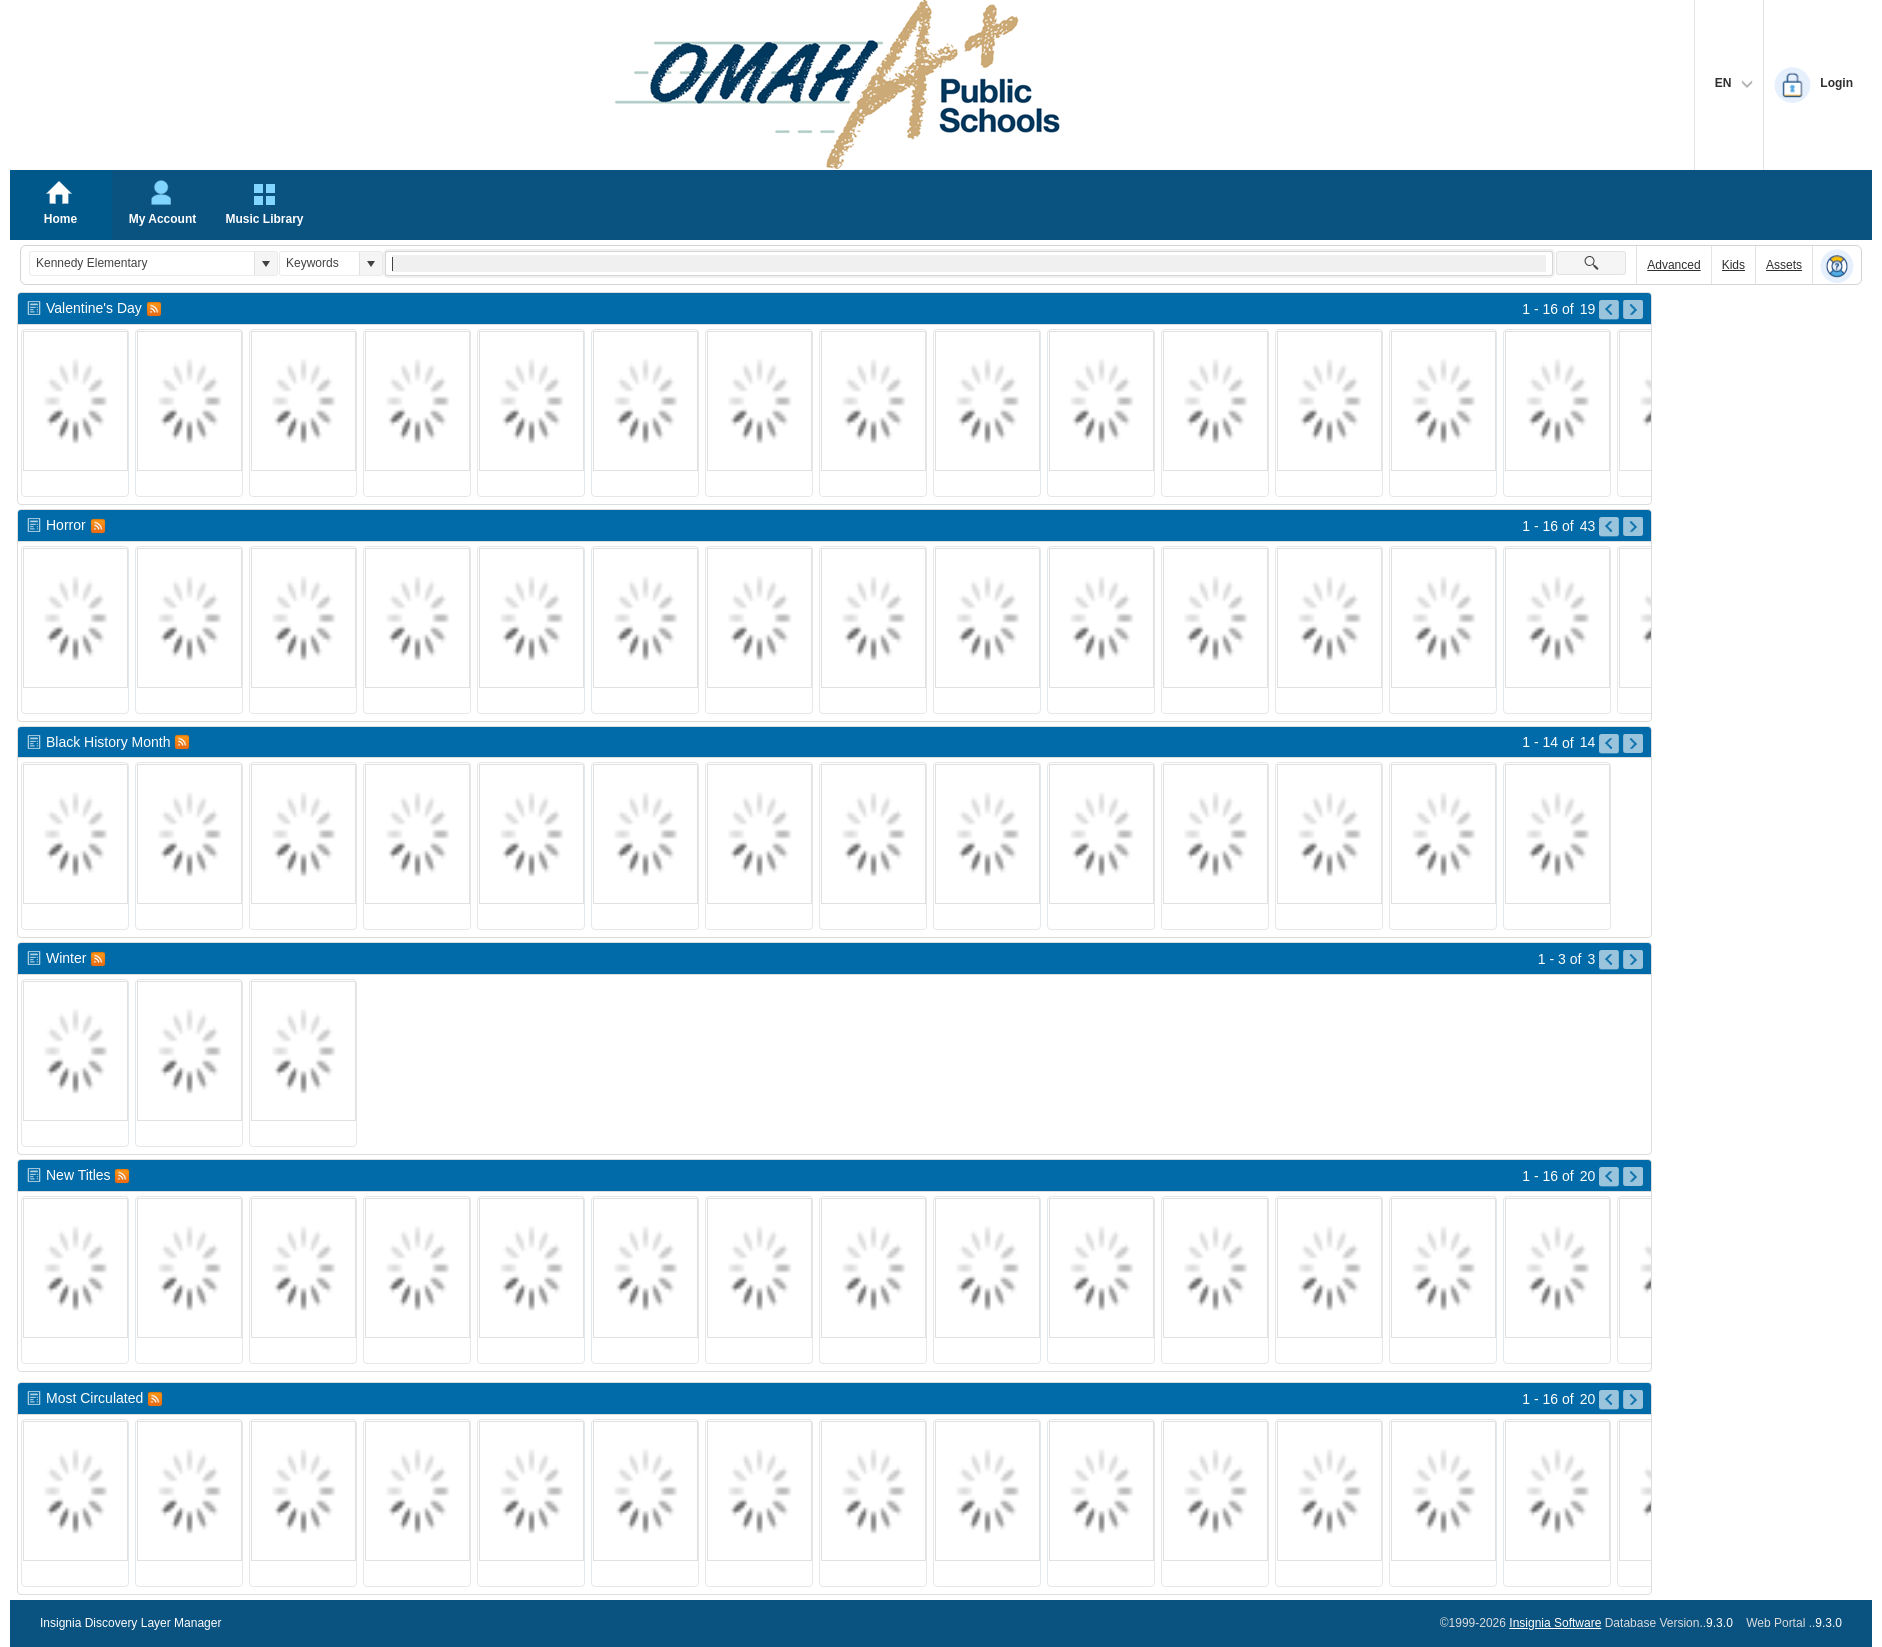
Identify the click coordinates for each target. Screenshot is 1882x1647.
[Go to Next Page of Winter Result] (1633, 960)
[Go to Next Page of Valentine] (1633, 310)
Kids (1733, 265)
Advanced (1673, 265)
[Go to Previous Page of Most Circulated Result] (1609, 1400)
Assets (1784, 265)
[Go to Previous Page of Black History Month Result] (1609, 744)
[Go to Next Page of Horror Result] (1633, 527)
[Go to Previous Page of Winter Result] (1609, 960)
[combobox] (142, 263)
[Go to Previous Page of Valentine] (1609, 310)
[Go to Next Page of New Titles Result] (1633, 1177)
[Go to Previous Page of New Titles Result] (1609, 1177)
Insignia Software (1555, 1623)
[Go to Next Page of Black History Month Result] (1633, 744)
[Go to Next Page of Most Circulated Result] (1633, 1400)
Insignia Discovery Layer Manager (130, 1623)
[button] (265, 263)
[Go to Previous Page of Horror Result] (1609, 527)
